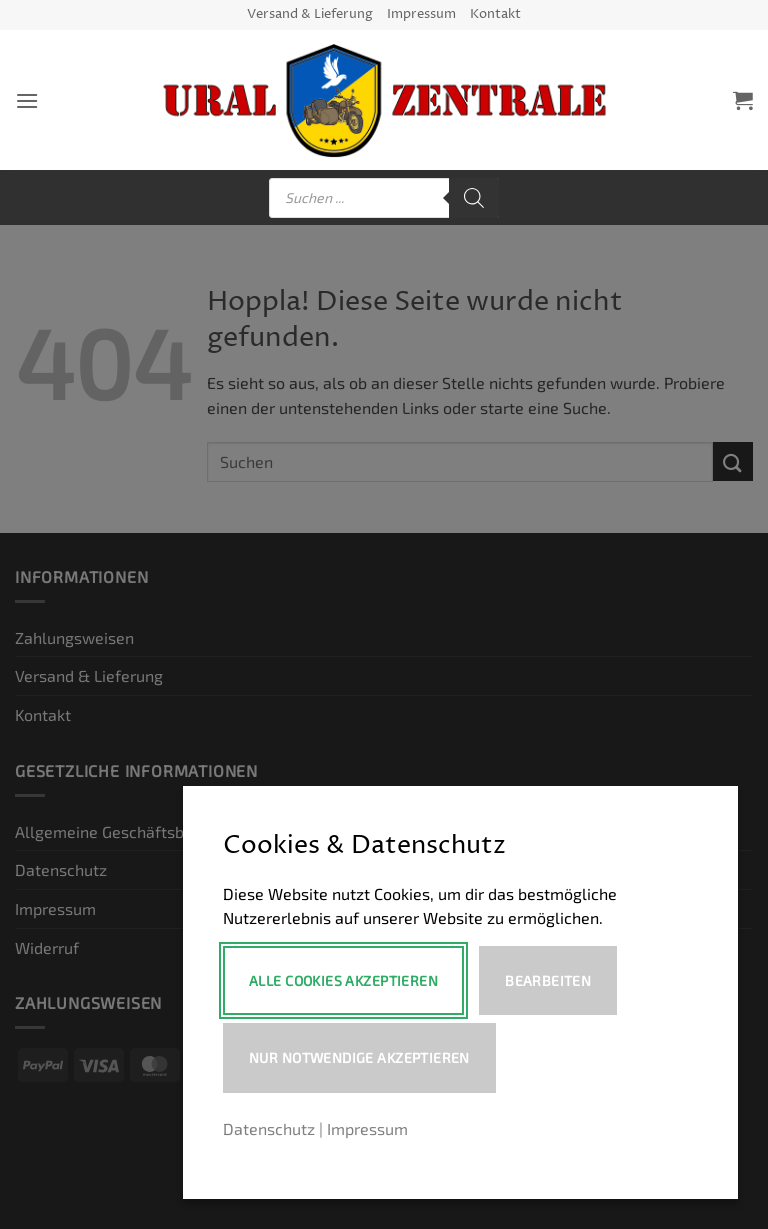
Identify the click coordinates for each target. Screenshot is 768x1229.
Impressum (421, 14)
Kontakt (495, 14)
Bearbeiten (548, 980)
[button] (27, 100)
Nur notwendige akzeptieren (359, 1057)
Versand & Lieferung (310, 14)
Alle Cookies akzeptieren (343, 980)
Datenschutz (269, 1128)
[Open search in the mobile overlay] (384, 198)
